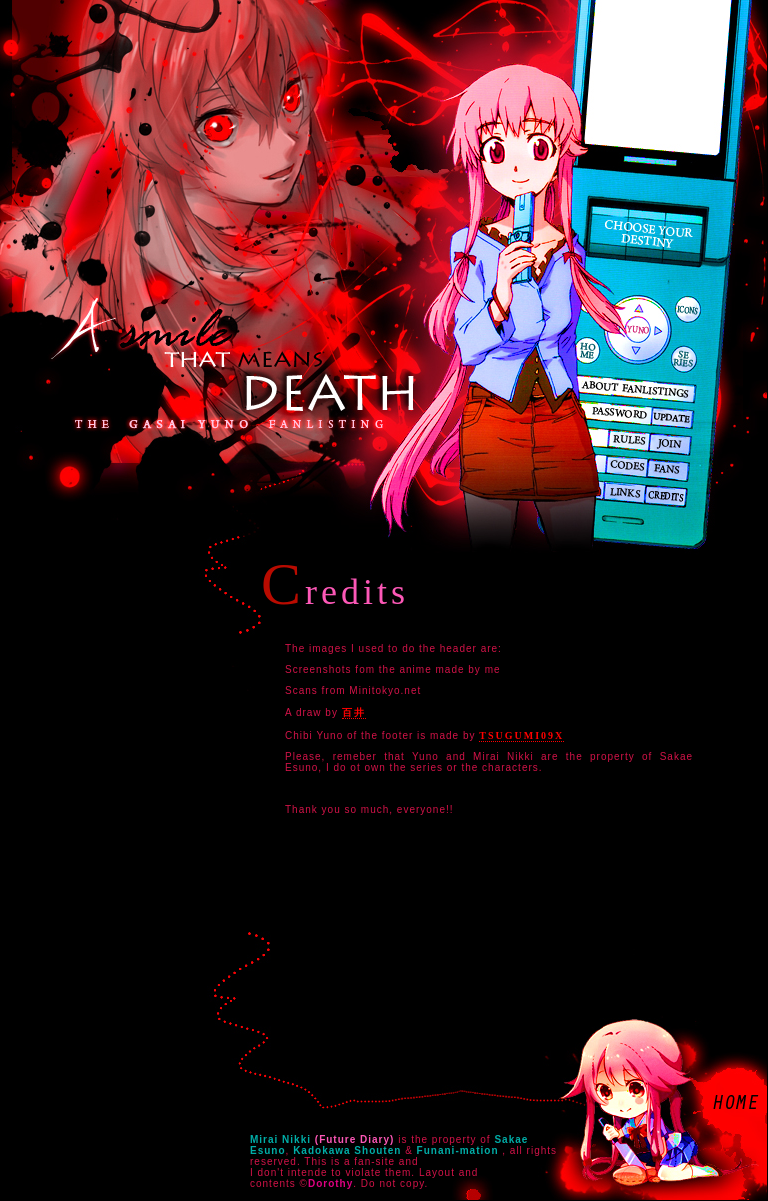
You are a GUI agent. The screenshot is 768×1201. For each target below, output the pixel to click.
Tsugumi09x (521, 735)
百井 (354, 712)
